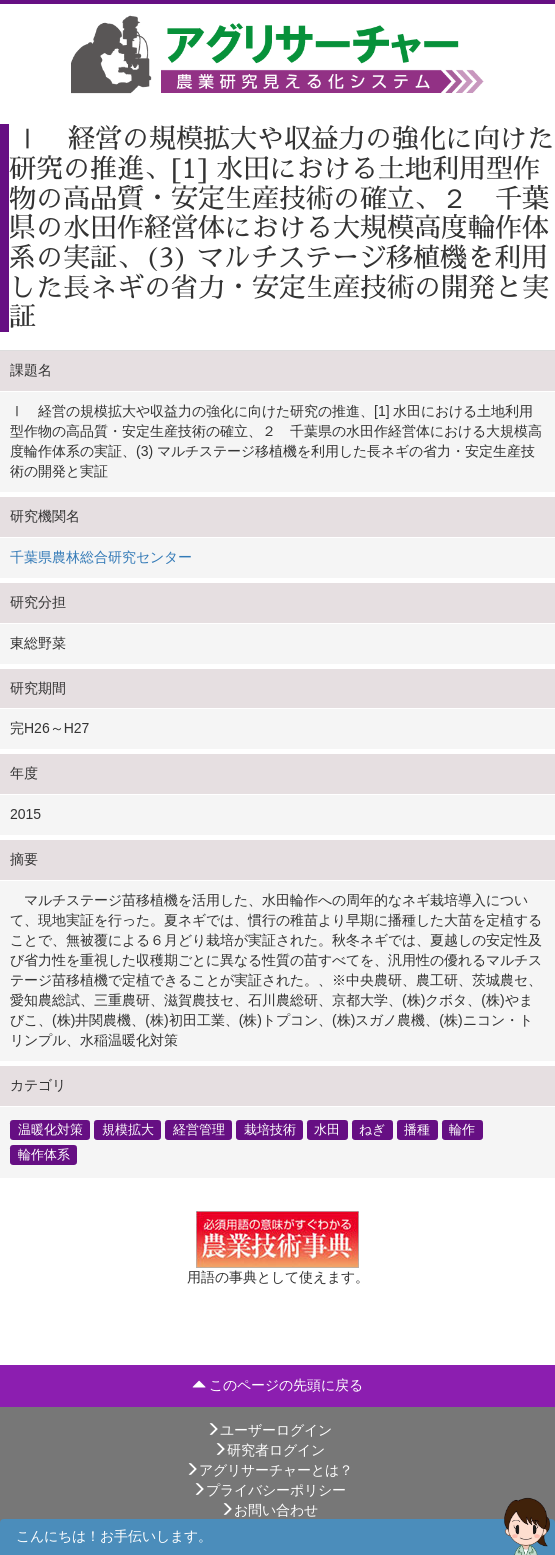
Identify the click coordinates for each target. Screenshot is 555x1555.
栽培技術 (270, 1129)
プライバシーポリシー (269, 1490)
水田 (327, 1129)
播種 (417, 1129)
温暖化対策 (50, 1129)
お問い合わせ (269, 1510)
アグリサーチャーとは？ (269, 1470)
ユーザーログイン (269, 1430)
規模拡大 (128, 1129)
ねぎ (372, 1129)
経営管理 (199, 1129)
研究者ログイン (269, 1450)
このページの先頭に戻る (278, 1385)
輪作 (462, 1129)
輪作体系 (44, 1154)
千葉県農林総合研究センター (101, 557)
